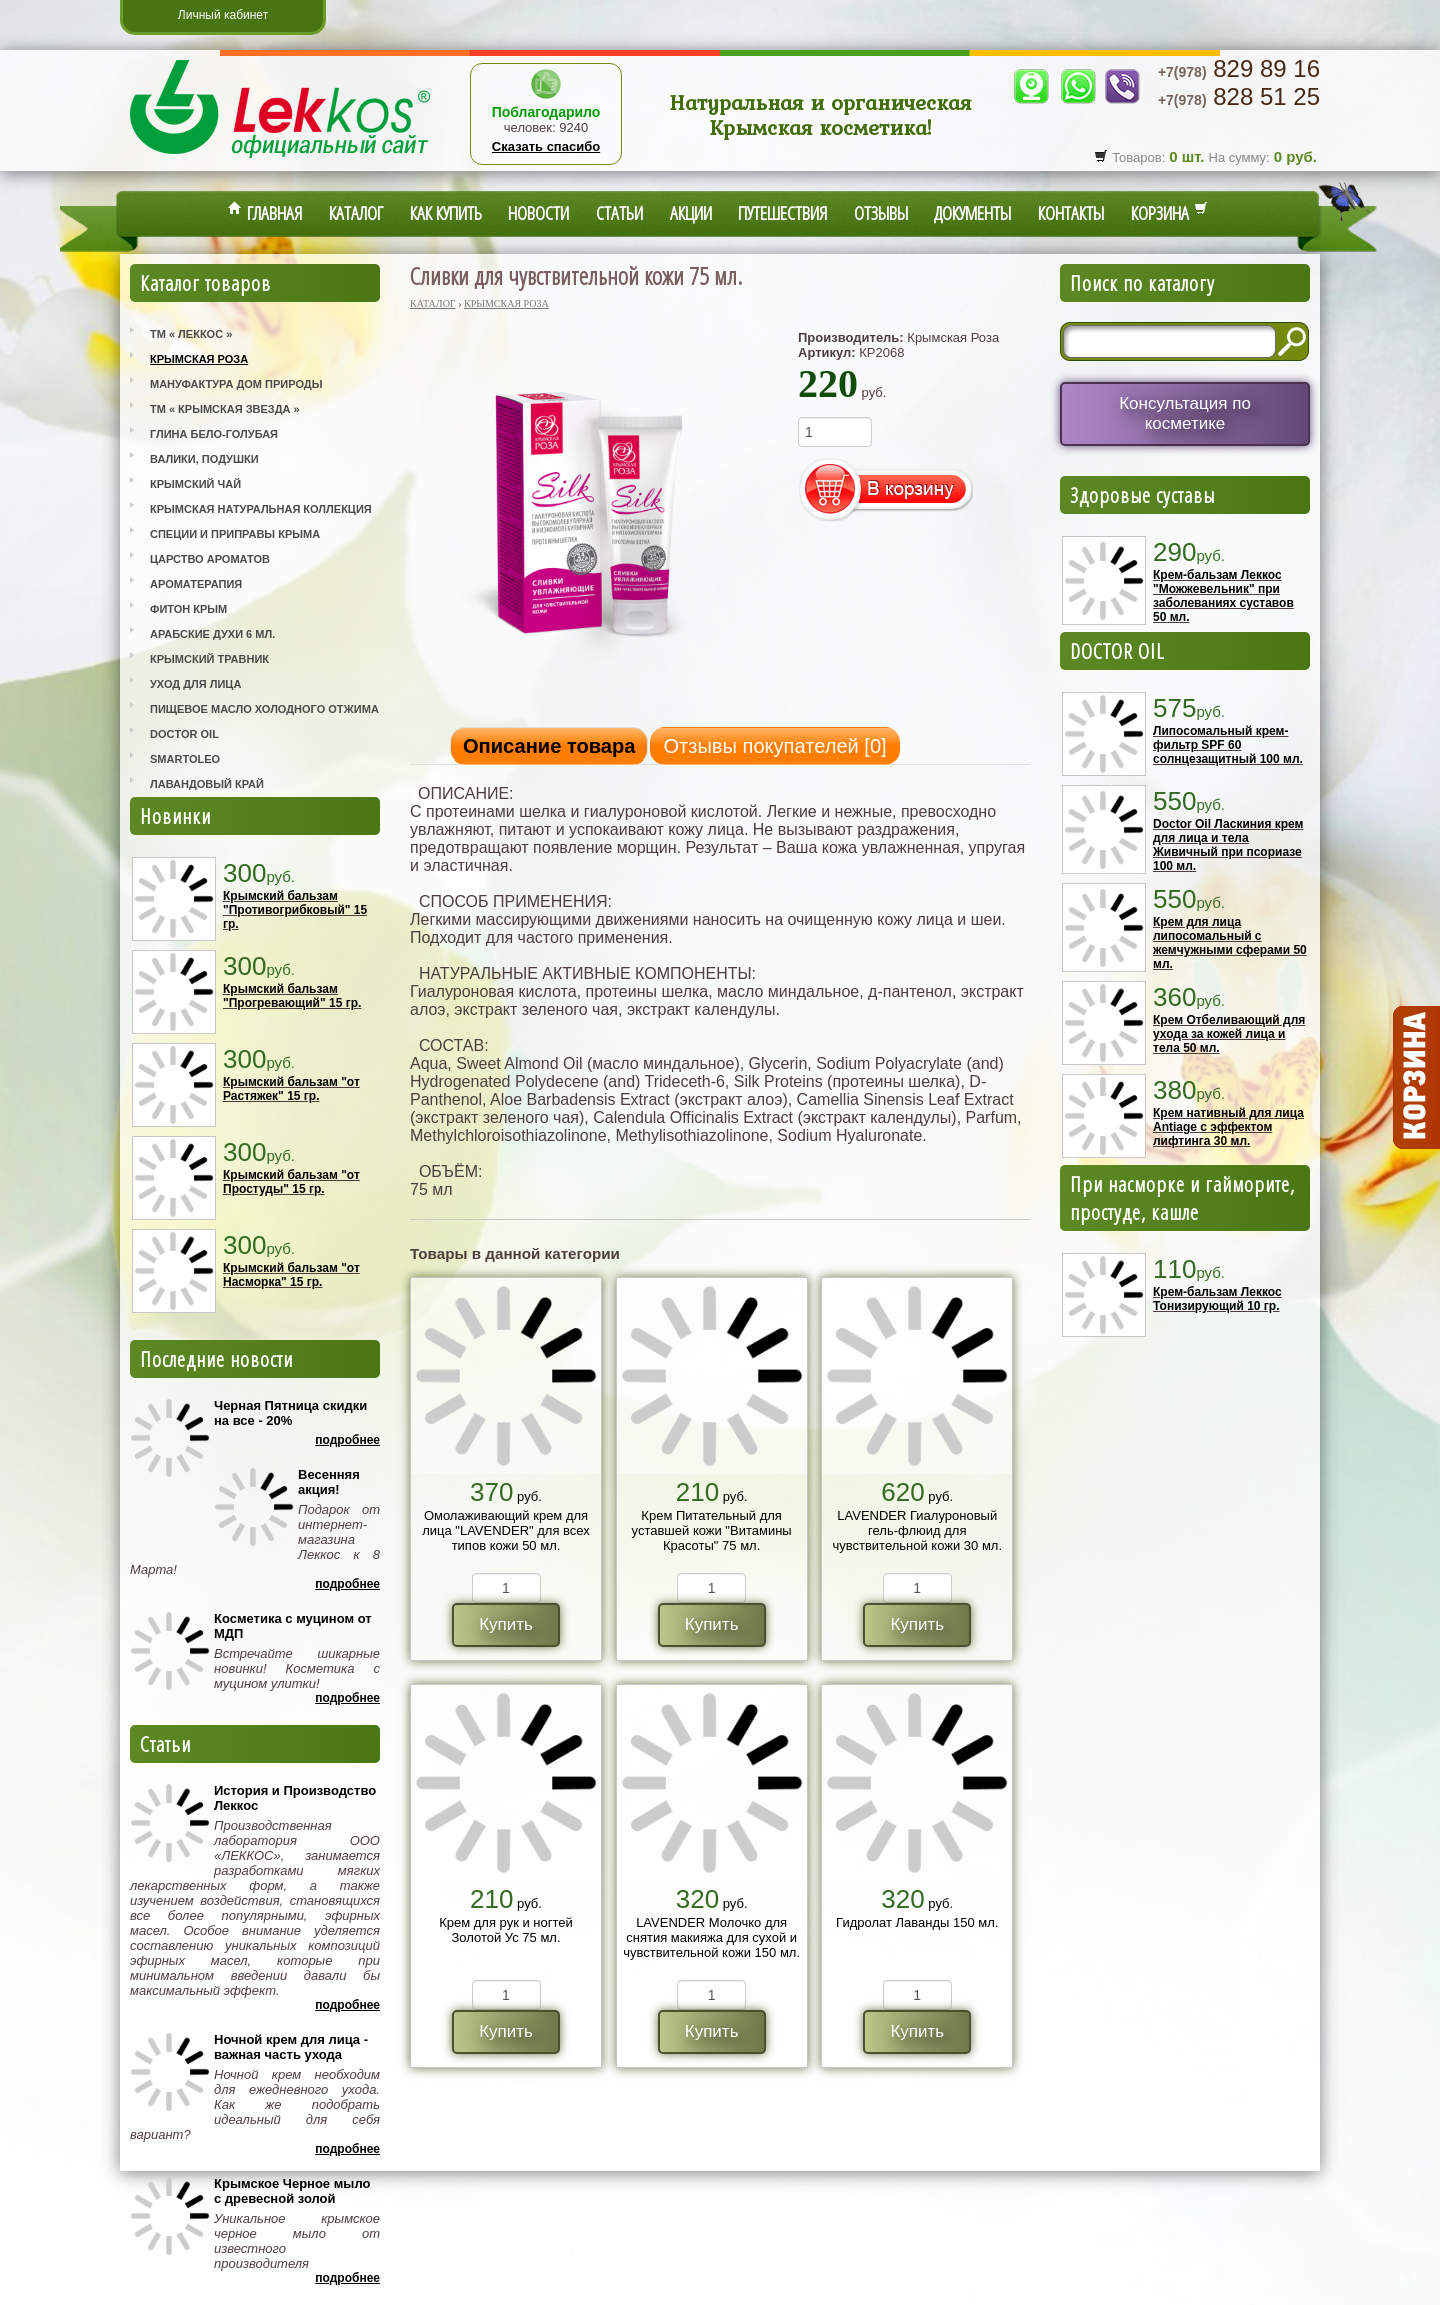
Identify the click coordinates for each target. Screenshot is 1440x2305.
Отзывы (881, 213)
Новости (538, 213)
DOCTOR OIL (1117, 651)
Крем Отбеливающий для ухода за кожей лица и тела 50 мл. (1229, 1034)
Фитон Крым (188, 609)
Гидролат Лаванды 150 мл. (917, 1922)
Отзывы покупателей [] (774, 746)
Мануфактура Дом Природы (236, 384)
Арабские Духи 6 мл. (212, 634)
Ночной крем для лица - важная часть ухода (291, 2047)
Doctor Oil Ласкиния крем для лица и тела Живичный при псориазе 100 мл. (1228, 845)
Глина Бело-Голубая (214, 434)
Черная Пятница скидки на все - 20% (290, 1413)
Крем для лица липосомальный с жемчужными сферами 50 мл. (1230, 943)
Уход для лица (195, 684)
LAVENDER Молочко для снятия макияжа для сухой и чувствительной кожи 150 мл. (711, 1937)
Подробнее (347, 1440)
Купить (506, 1624)
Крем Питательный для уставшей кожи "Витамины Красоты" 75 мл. (712, 1530)
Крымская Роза (199, 359)
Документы (972, 213)
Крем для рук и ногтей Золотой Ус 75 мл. (506, 1930)
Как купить (446, 213)
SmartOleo (185, 759)
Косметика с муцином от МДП (293, 1626)
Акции (691, 213)
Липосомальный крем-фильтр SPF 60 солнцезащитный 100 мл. (1228, 745)
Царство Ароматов (210, 559)
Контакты (1071, 213)
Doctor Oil (184, 734)
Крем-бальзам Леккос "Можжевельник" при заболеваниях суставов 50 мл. (1223, 596)
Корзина (1169, 213)
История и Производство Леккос (295, 1798)
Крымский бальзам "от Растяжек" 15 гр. (291, 1089)
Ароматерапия (196, 584)
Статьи (619, 213)
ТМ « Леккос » (191, 334)
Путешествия (782, 213)
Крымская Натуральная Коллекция (261, 509)
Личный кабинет (223, 15)
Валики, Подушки (204, 459)
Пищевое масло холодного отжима (264, 709)
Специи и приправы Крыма (235, 534)
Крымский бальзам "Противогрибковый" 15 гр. (295, 910)
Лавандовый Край (207, 784)
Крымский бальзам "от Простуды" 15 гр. (291, 1182)
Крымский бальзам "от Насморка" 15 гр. (291, 1275)
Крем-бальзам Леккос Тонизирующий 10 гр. (1217, 1299)
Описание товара (549, 746)
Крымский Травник (209, 659)
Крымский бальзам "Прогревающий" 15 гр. (292, 996)
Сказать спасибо (546, 146)
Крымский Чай (195, 484)
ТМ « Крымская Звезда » (225, 409)
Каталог (356, 213)
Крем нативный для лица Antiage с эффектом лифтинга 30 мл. (1228, 1127)
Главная (265, 213)
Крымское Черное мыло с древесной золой (292, 2191)
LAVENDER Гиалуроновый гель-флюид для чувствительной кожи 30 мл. (917, 1530)
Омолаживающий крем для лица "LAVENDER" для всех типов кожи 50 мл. (506, 1530)
